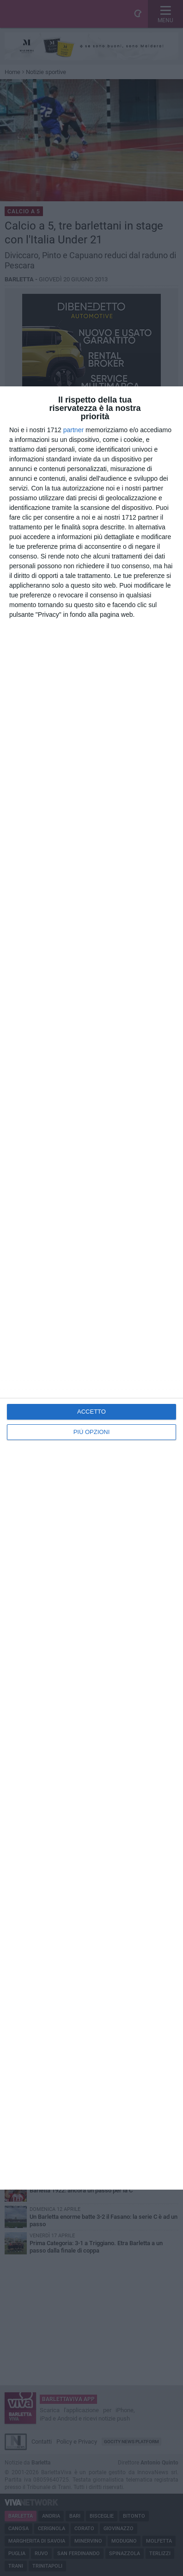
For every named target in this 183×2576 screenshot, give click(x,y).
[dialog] (91, 1288)
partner (73, 430)
